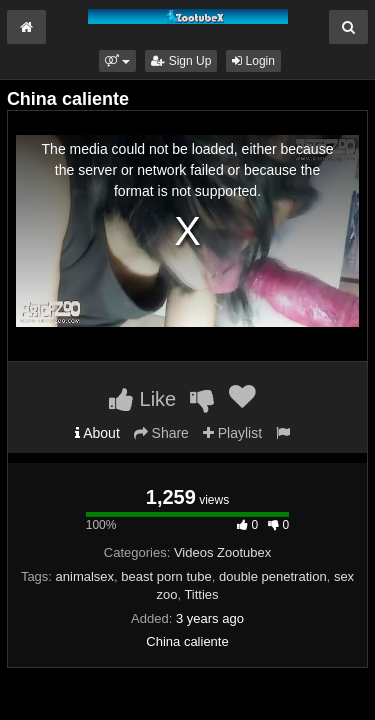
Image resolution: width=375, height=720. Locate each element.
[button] (117, 61)
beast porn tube (166, 576)
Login (253, 61)
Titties (201, 594)
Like (142, 399)
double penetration (273, 576)
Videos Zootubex (222, 552)
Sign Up (181, 61)
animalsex (85, 576)
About (97, 433)
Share (161, 433)
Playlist (232, 433)
